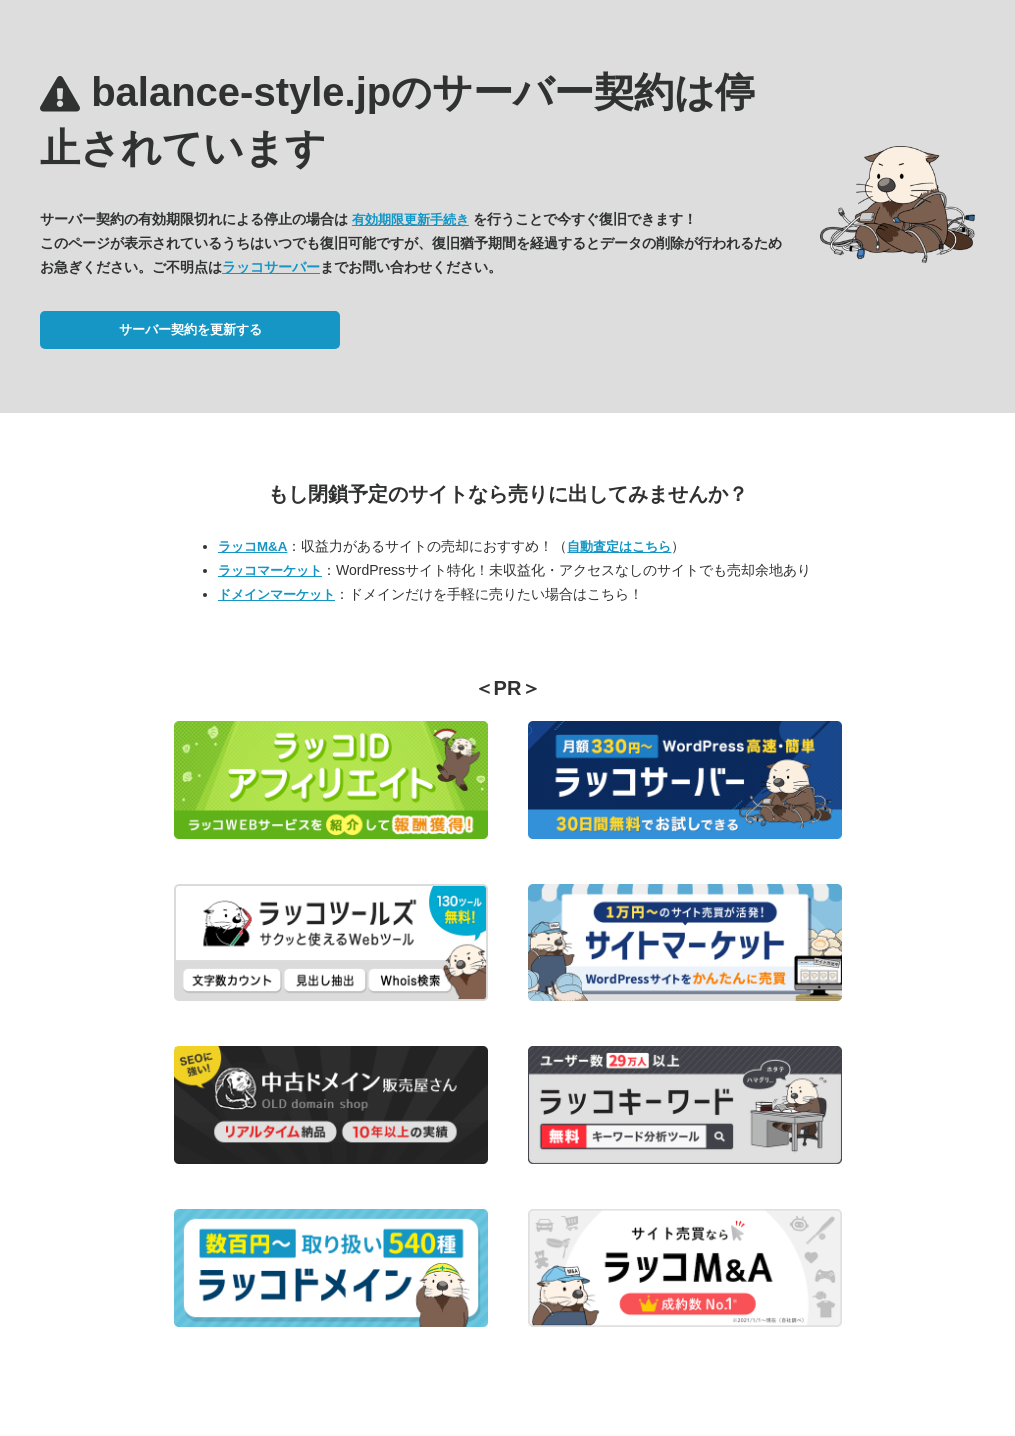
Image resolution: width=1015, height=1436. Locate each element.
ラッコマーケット (270, 570)
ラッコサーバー (271, 267)
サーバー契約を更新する (190, 329)
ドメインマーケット (276, 594)
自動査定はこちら (619, 546)
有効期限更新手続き (410, 219)
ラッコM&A (252, 546)
